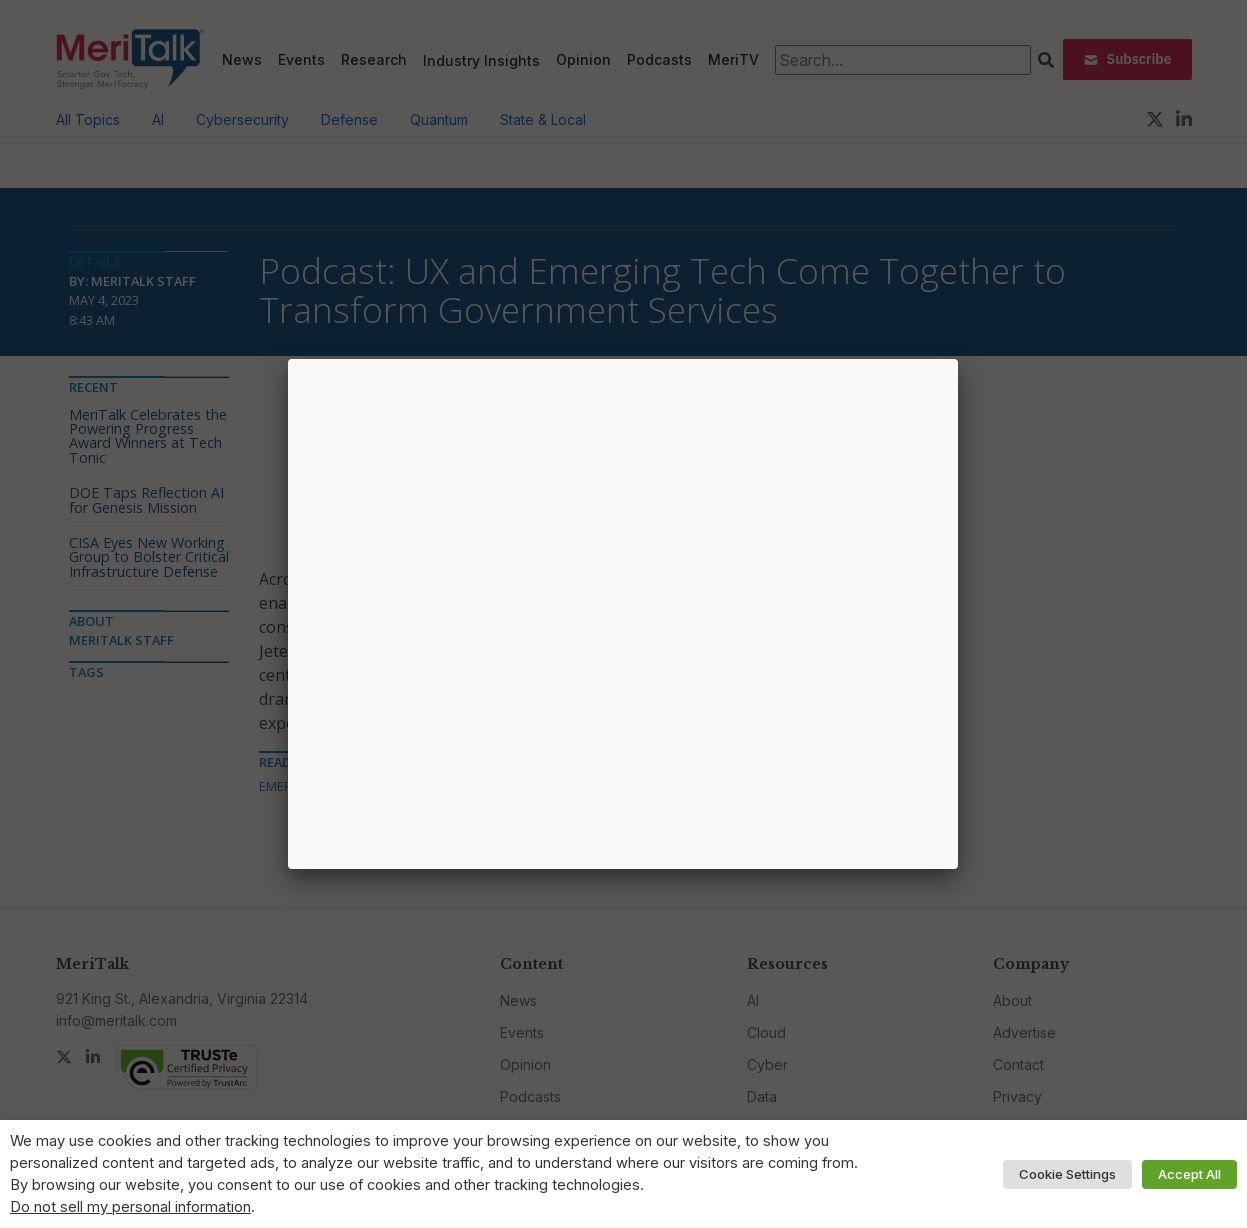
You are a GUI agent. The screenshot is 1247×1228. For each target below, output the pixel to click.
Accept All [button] (1189, 1174)
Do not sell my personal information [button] (130, 1207)
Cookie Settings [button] (1067, 1174)
